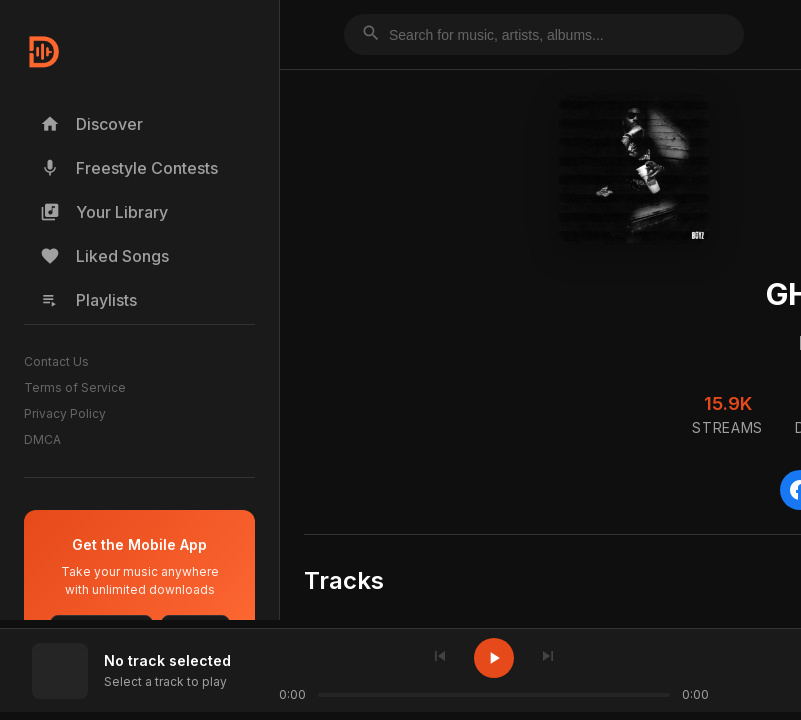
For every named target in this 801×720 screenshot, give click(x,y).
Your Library (104, 212)
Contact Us (56, 361)
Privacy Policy (65, 413)
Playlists (88, 300)
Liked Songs (104, 256)
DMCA (42, 439)
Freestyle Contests (129, 168)
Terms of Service (75, 387)
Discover (91, 124)
